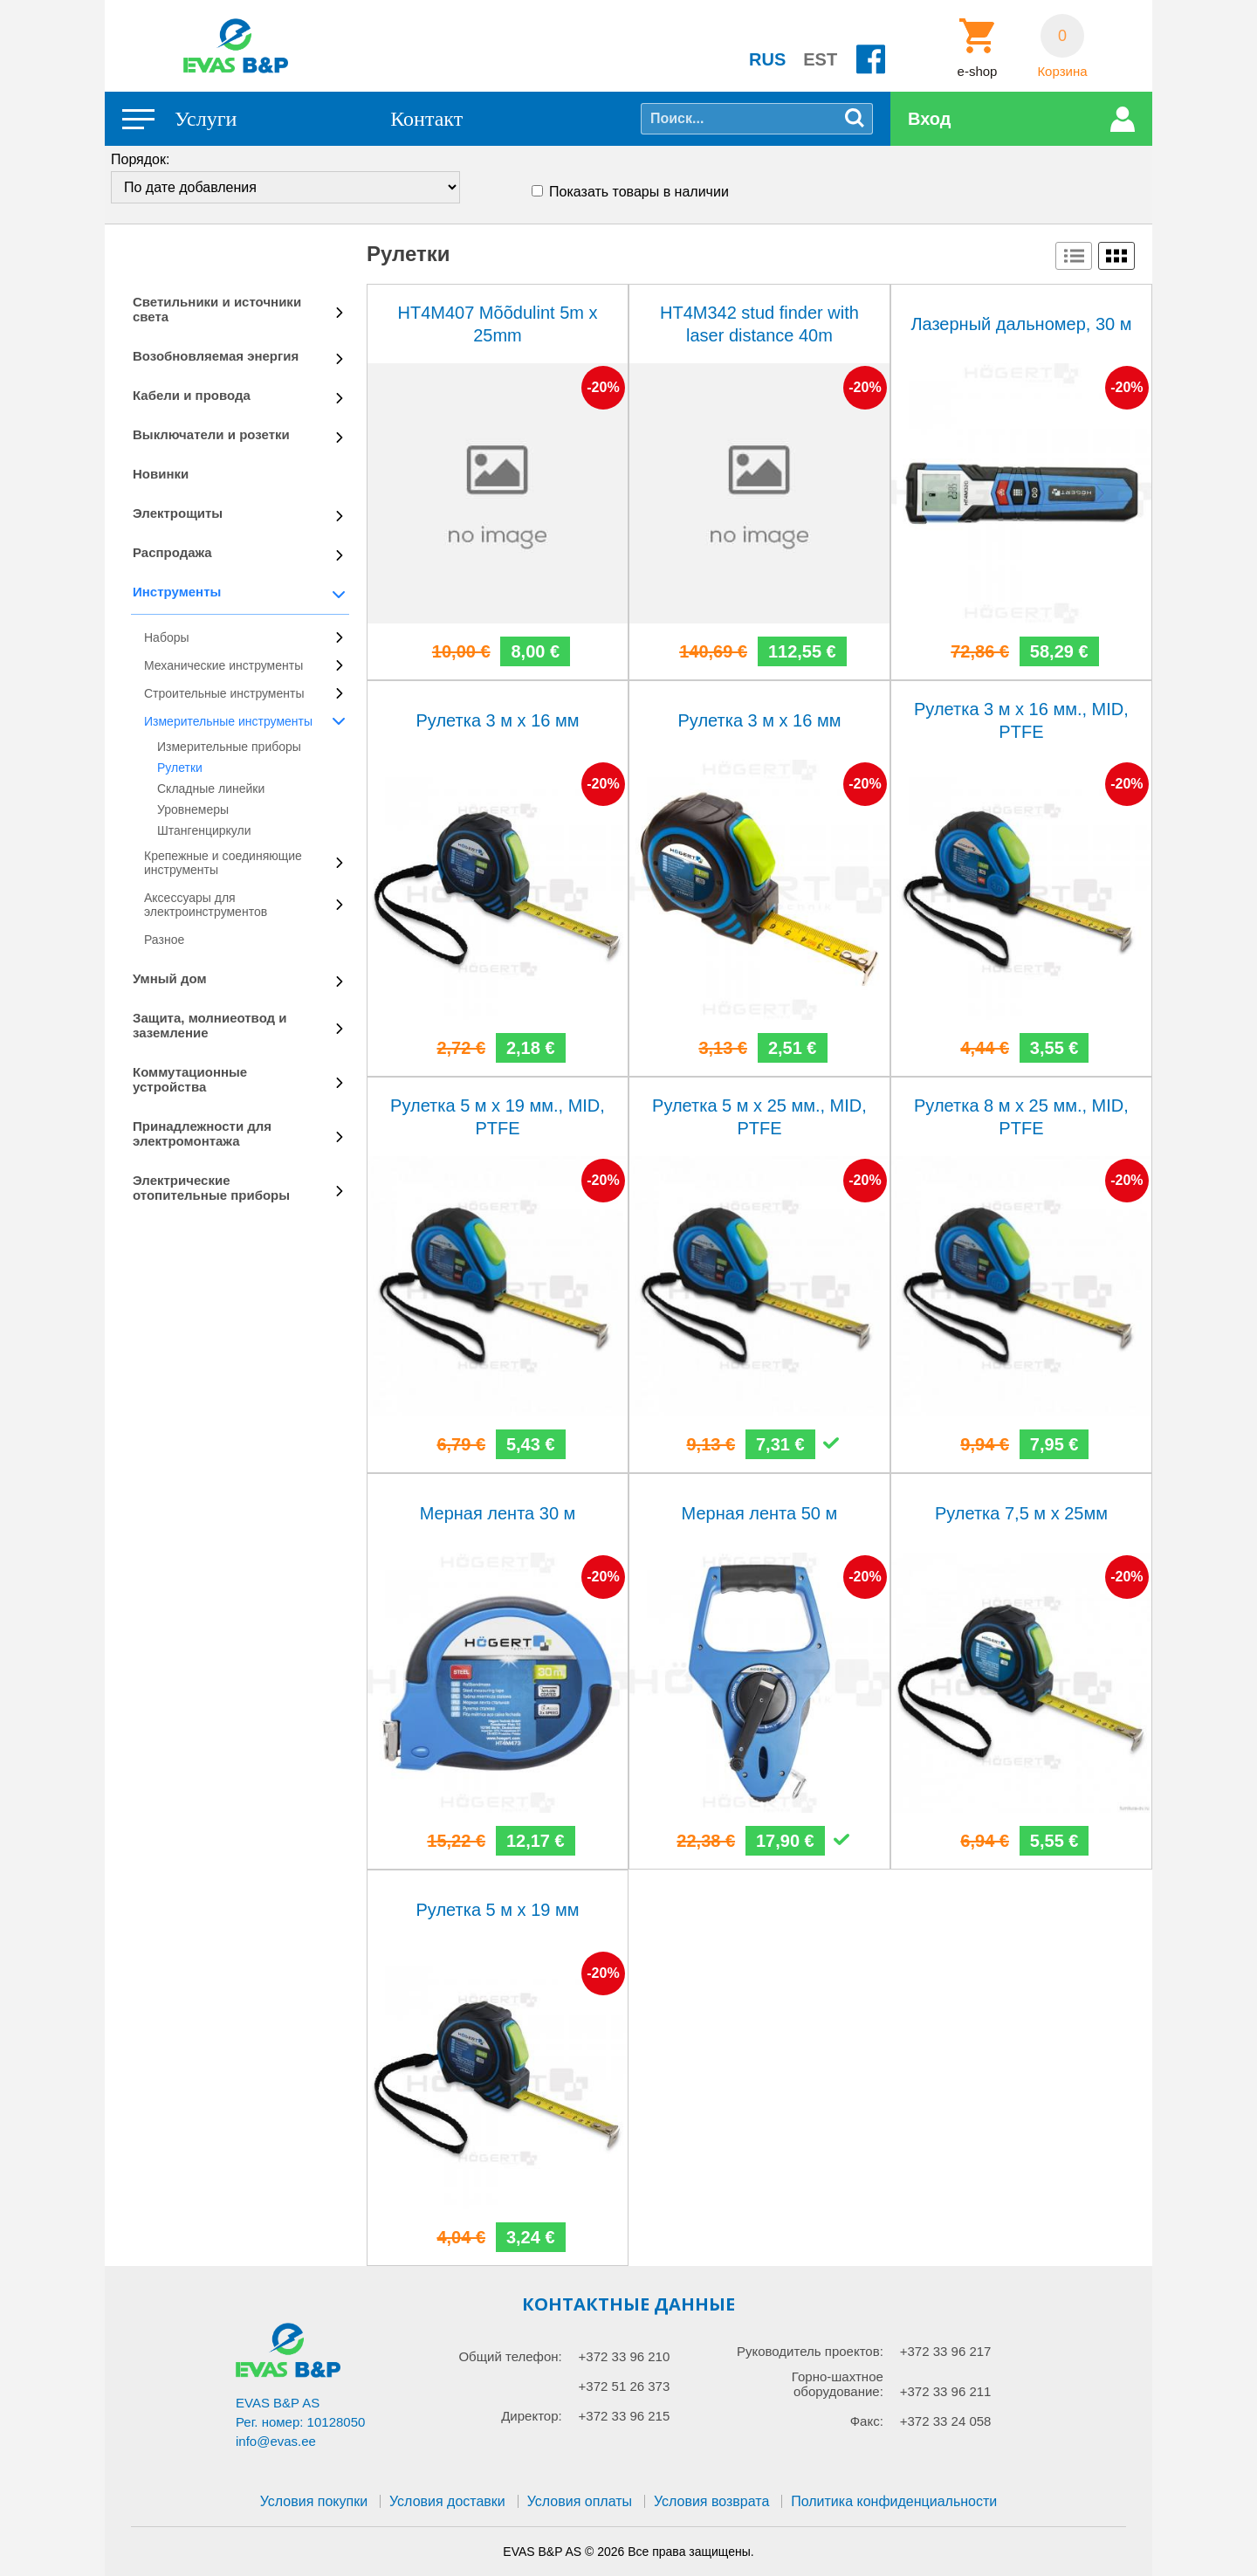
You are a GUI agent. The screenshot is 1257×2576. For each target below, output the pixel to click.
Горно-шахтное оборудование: (837, 2384)
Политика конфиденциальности (894, 2501)
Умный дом (170, 978)
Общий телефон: (509, 2356)
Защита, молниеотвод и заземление (210, 1025)
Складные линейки (210, 789)
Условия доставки (447, 2501)
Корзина (1062, 72)
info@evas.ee (276, 2441)
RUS (767, 59)
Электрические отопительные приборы (211, 1187)
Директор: (531, 2415)
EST (820, 59)
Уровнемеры (193, 809)
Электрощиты (178, 513)
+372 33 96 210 (624, 2356)
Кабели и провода (192, 395)
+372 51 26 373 (624, 2386)
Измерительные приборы (229, 747)
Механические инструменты (223, 665)
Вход (929, 118)
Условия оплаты (579, 2501)
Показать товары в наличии (639, 191)
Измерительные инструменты (228, 721)
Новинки (161, 473)
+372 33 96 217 (946, 2351)
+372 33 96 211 (946, 2391)
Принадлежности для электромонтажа (202, 1133)
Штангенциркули (204, 830)
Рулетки (180, 768)
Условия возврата (711, 2501)
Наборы (166, 637)
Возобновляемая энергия (216, 355)
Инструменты (177, 591)
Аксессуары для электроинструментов (205, 905)
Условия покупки (313, 2501)
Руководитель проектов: (810, 2351)
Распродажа (172, 552)
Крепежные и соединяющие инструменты (223, 863)
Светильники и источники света (217, 309)
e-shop (978, 72)
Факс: (866, 2421)
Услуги (206, 118)
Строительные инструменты (224, 693)
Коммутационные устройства (190, 1079)
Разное (164, 940)
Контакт (426, 118)
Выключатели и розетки (211, 434)
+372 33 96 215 (624, 2415)
